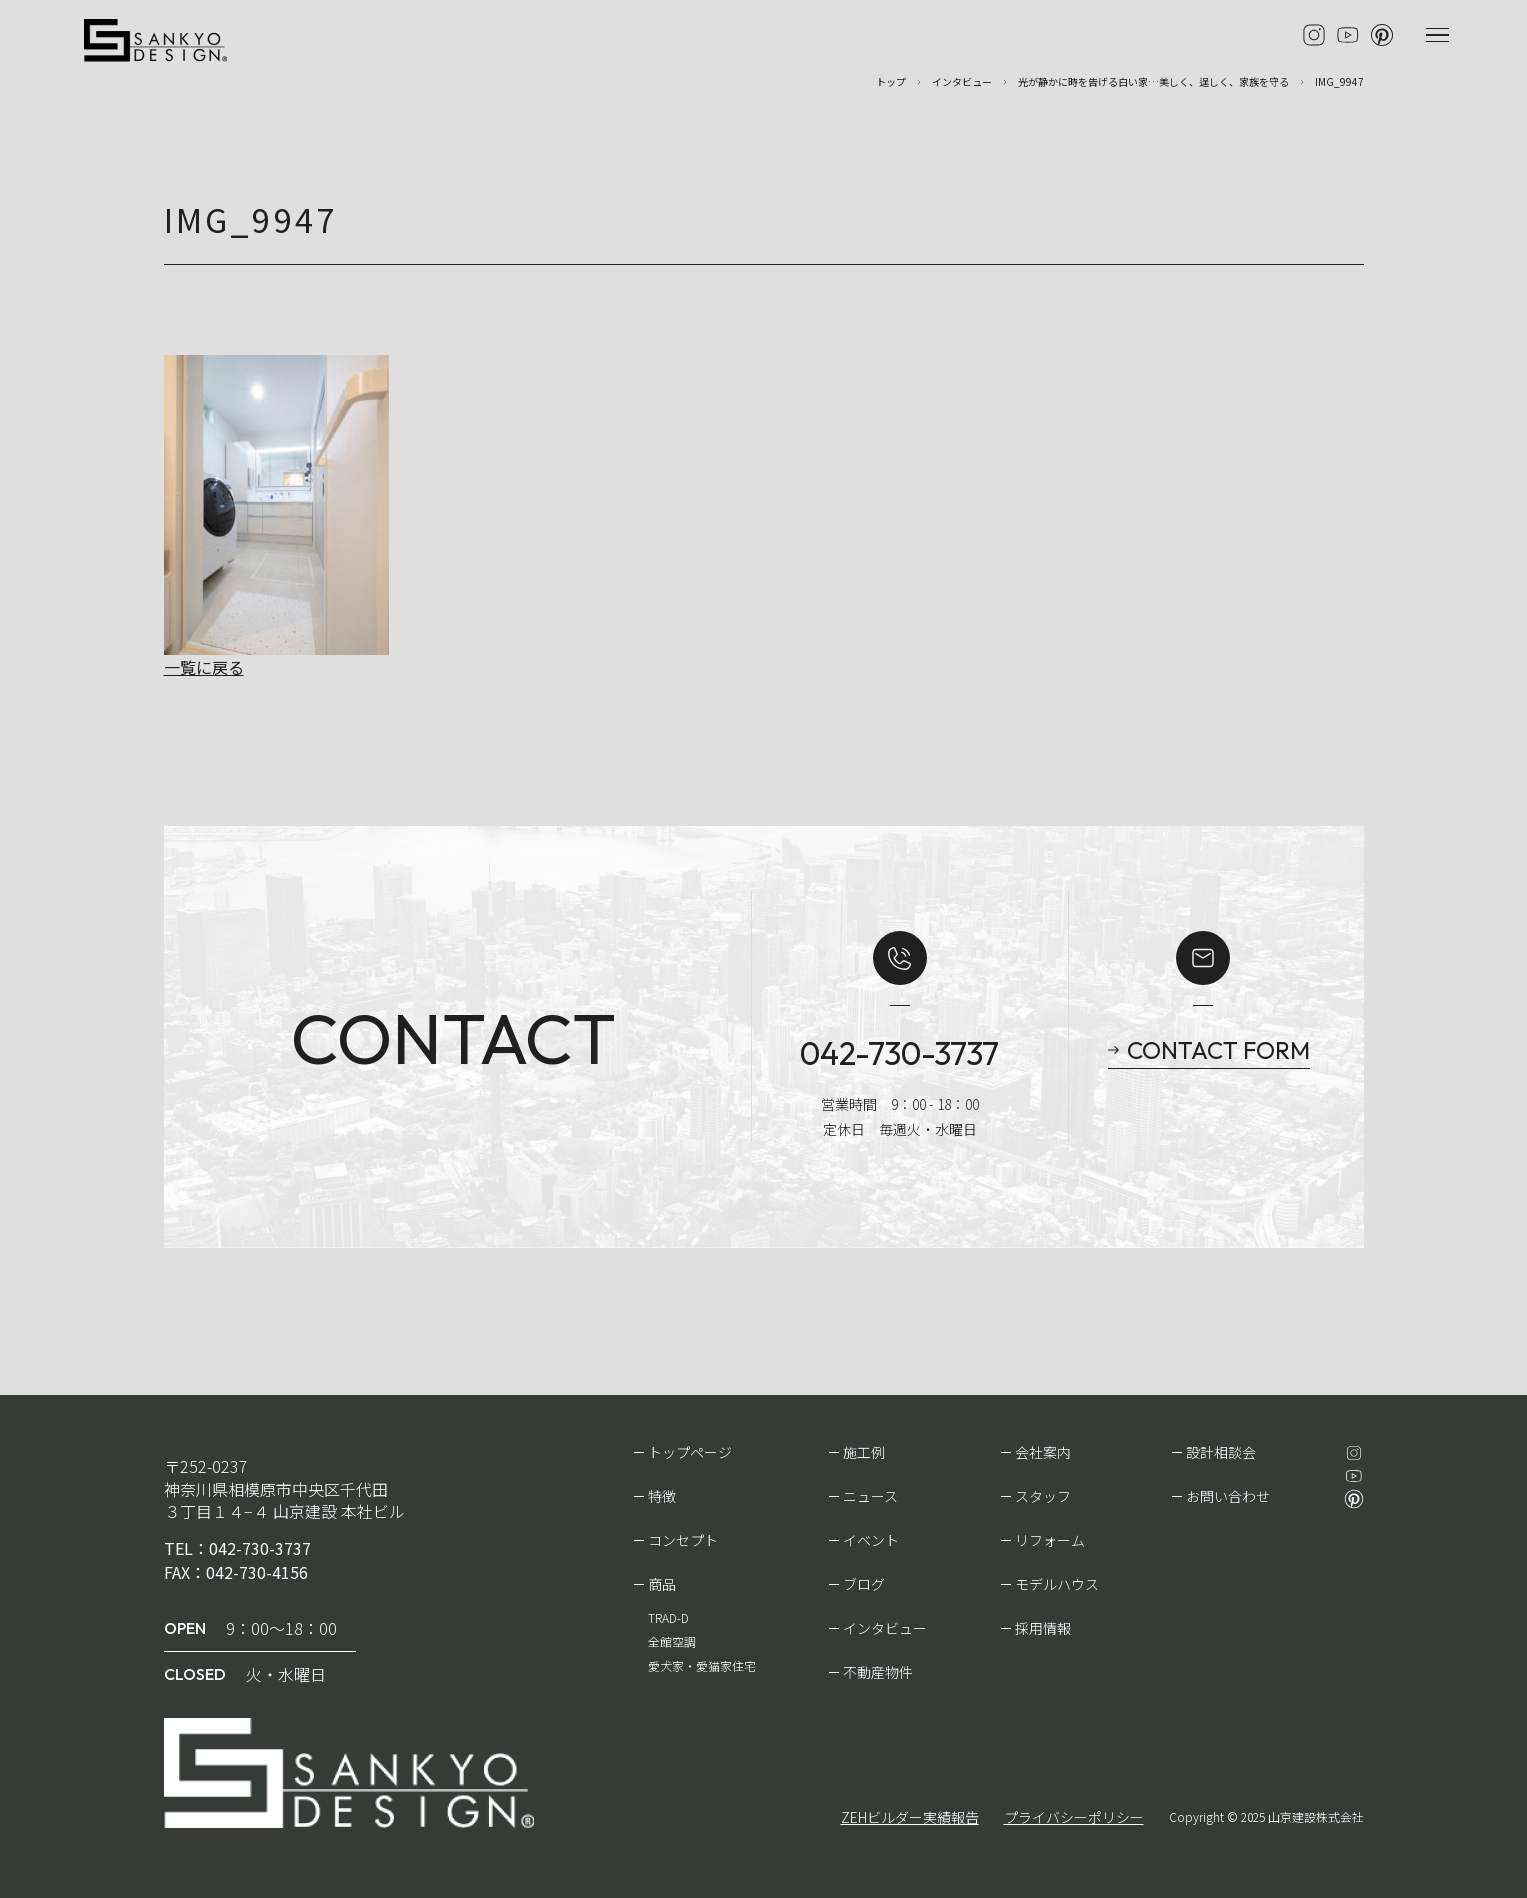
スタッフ (1043, 1496)
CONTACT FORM (1218, 1050)
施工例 (864, 1452)
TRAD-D (668, 1617)
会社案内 (1043, 1452)
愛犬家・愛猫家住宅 (702, 1665)
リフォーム (1050, 1540)
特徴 (662, 1496)
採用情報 (1043, 1628)
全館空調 (672, 1641)
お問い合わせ (1228, 1496)
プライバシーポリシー (1074, 1817)
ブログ (864, 1584)
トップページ (690, 1452)
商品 (662, 1584)
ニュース (870, 1496)
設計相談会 (1221, 1452)
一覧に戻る (204, 667)
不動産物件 (878, 1672)
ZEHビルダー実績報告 (910, 1817)
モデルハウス (1057, 1584)
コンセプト (683, 1540)
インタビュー (885, 1628)
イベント (871, 1540)
